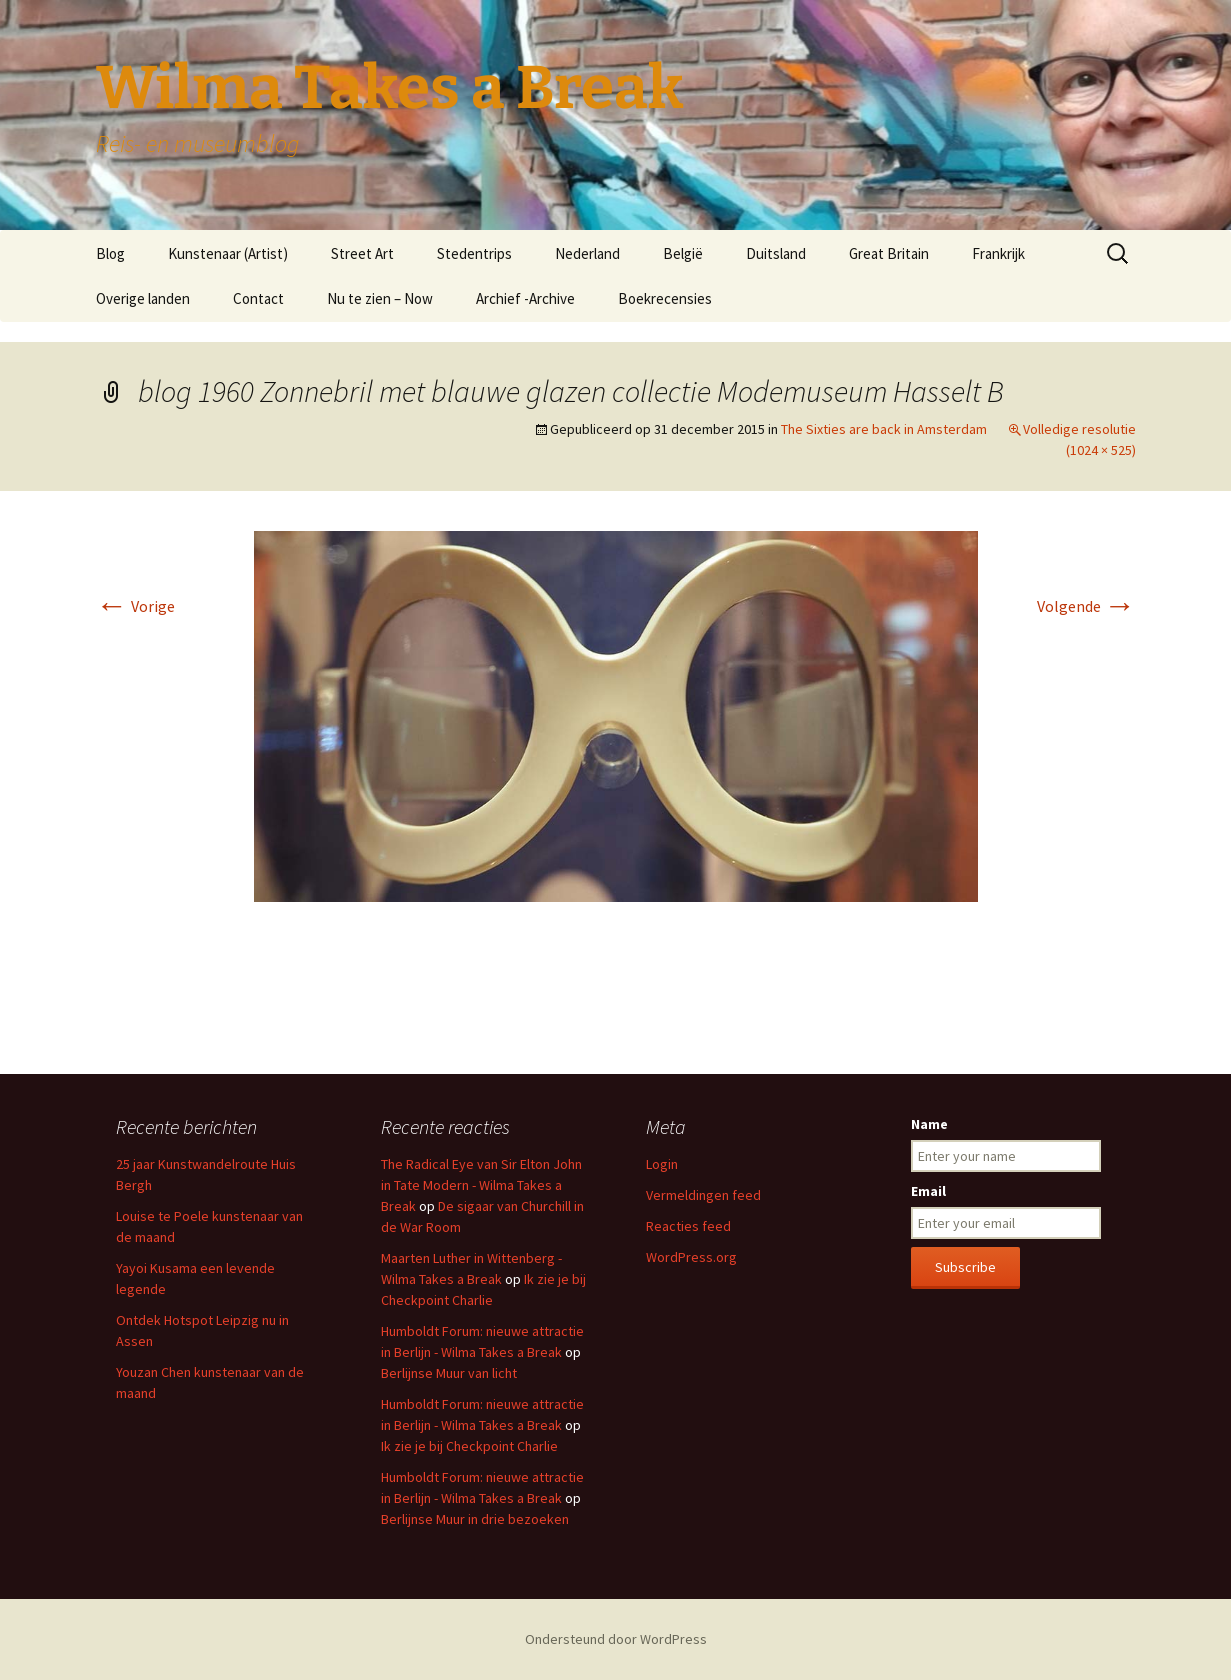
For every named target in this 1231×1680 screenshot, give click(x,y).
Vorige (135, 606)
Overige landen (143, 298)
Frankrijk (998, 253)
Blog (110, 253)
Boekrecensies (665, 298)
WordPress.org (691, 1257)
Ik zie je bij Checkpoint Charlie (469, 1446)
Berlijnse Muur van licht (449, 1373)
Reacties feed (688, 1226)
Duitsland (776, 253)
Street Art (362, 253)
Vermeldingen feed (703, 1195)
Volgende (1086, 606)
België (683, 253)
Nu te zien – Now (380, 298)
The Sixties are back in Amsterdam (884, 429)
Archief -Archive (525, 298)
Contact (258, 298)
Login (662, 1164)
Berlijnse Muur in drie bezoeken (475, 1519)
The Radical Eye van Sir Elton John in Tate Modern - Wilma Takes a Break (481, 1185)
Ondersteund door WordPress (616, 1639)
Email (928, 1191)
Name (929, 1124)
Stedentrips (474, 253)
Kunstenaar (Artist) (228, 253)
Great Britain (889, 253)
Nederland (587, 253)
